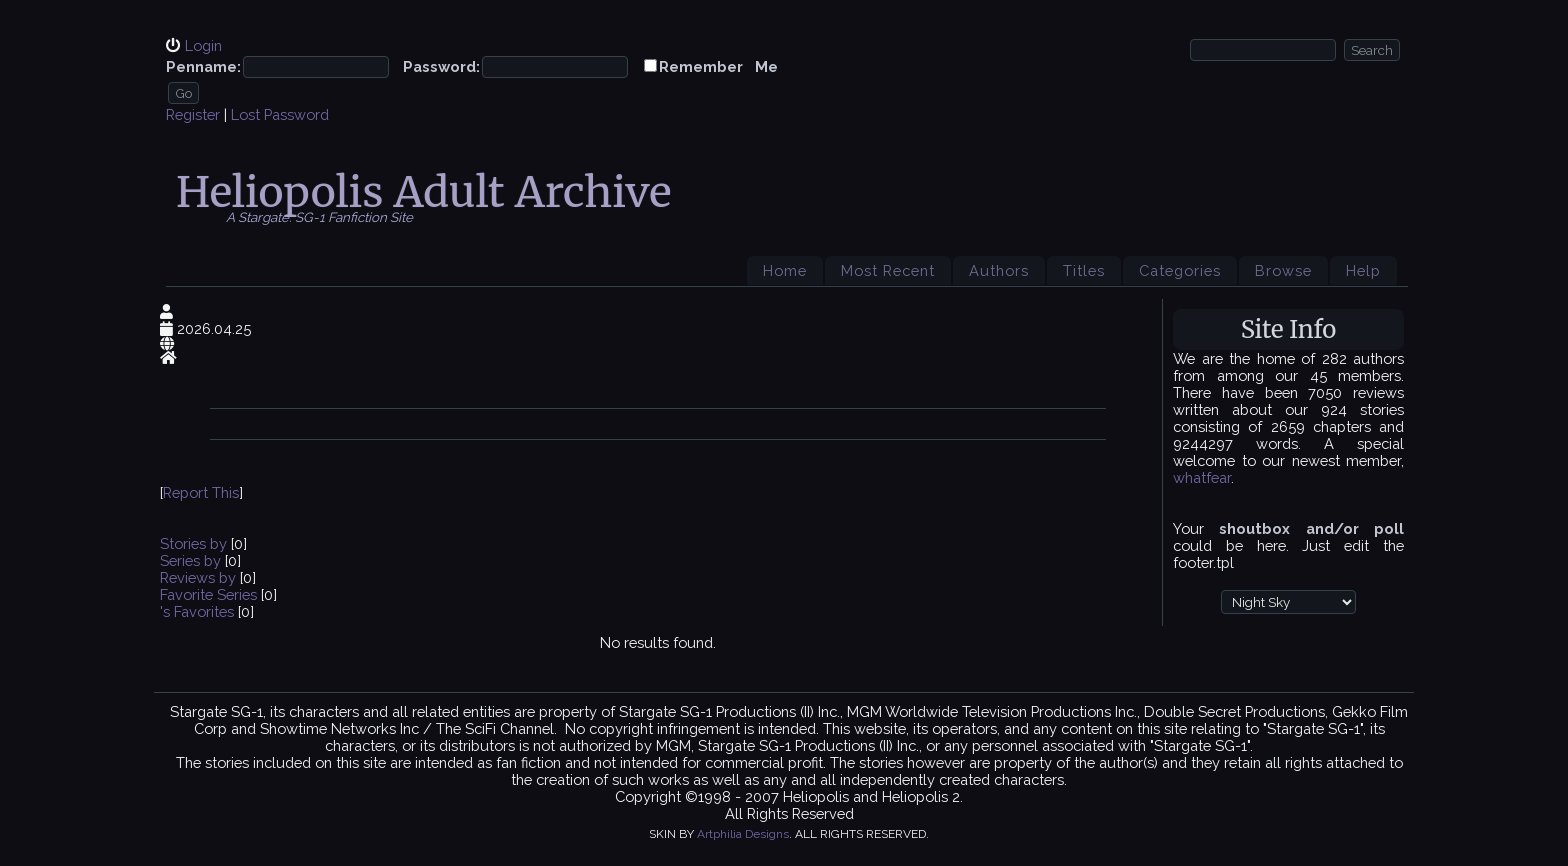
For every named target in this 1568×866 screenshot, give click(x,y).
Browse (1283, 270)
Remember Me (718, 66)
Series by (192, 560)
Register (193, 114)
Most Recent (888, 270)
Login (203, 45)
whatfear (1202, 477)
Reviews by (200, 577)
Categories (1180, 270)
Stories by (195, 543)
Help (1363, 270)
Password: (441, 66)
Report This (201, 492)
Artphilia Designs (743, 834)
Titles (1084, 270)
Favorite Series (208, 594)
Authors (999, 270)
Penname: (203, 66)
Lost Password (280, 114)
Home (785, 270)
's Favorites (197, 611)
